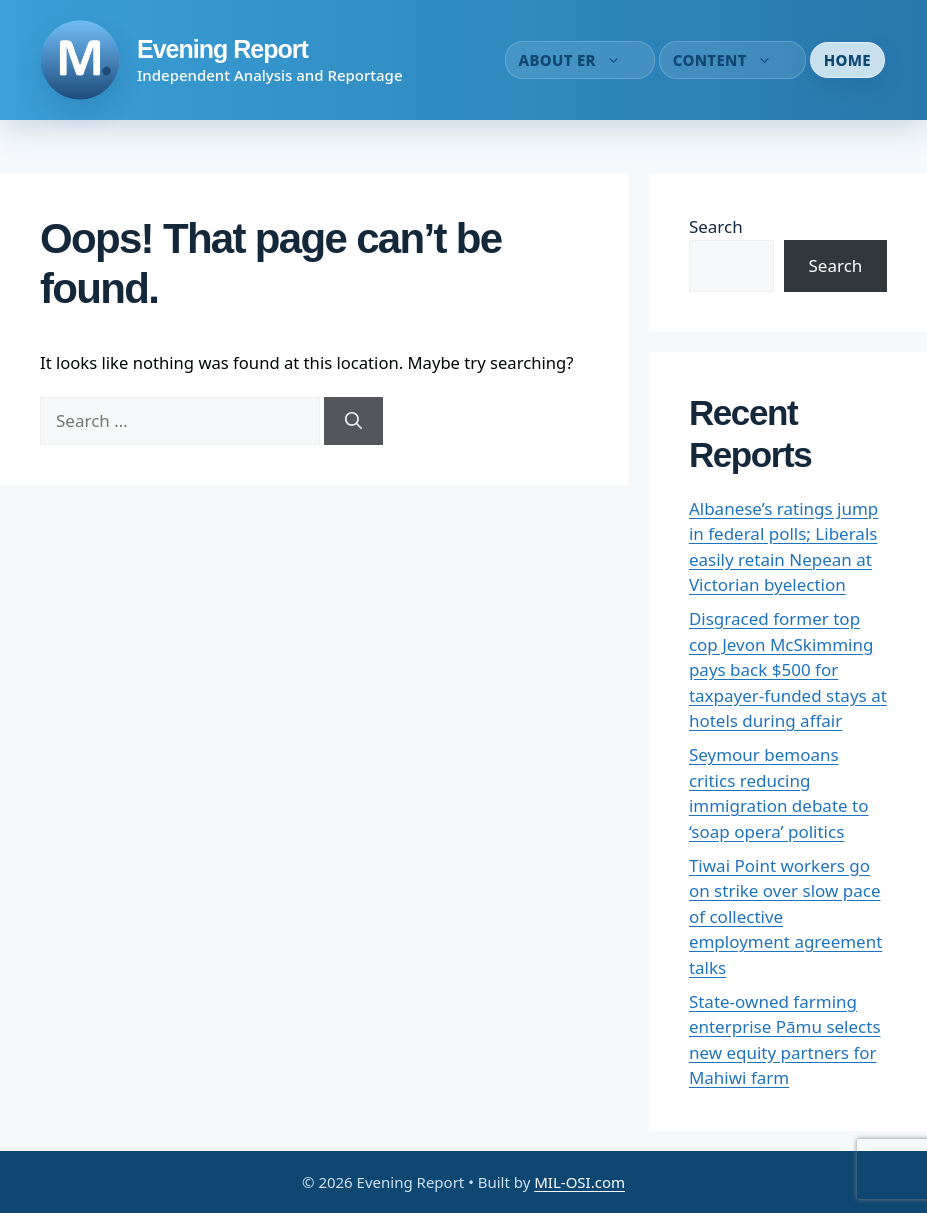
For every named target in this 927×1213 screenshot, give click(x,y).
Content (732, 60)
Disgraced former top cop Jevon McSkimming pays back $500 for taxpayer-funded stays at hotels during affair (788, 669)
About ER (580, 60)
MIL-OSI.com (579, 1182)
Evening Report (222, 49)
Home (847, 60)
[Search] (353, 421)
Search (716, 226)
